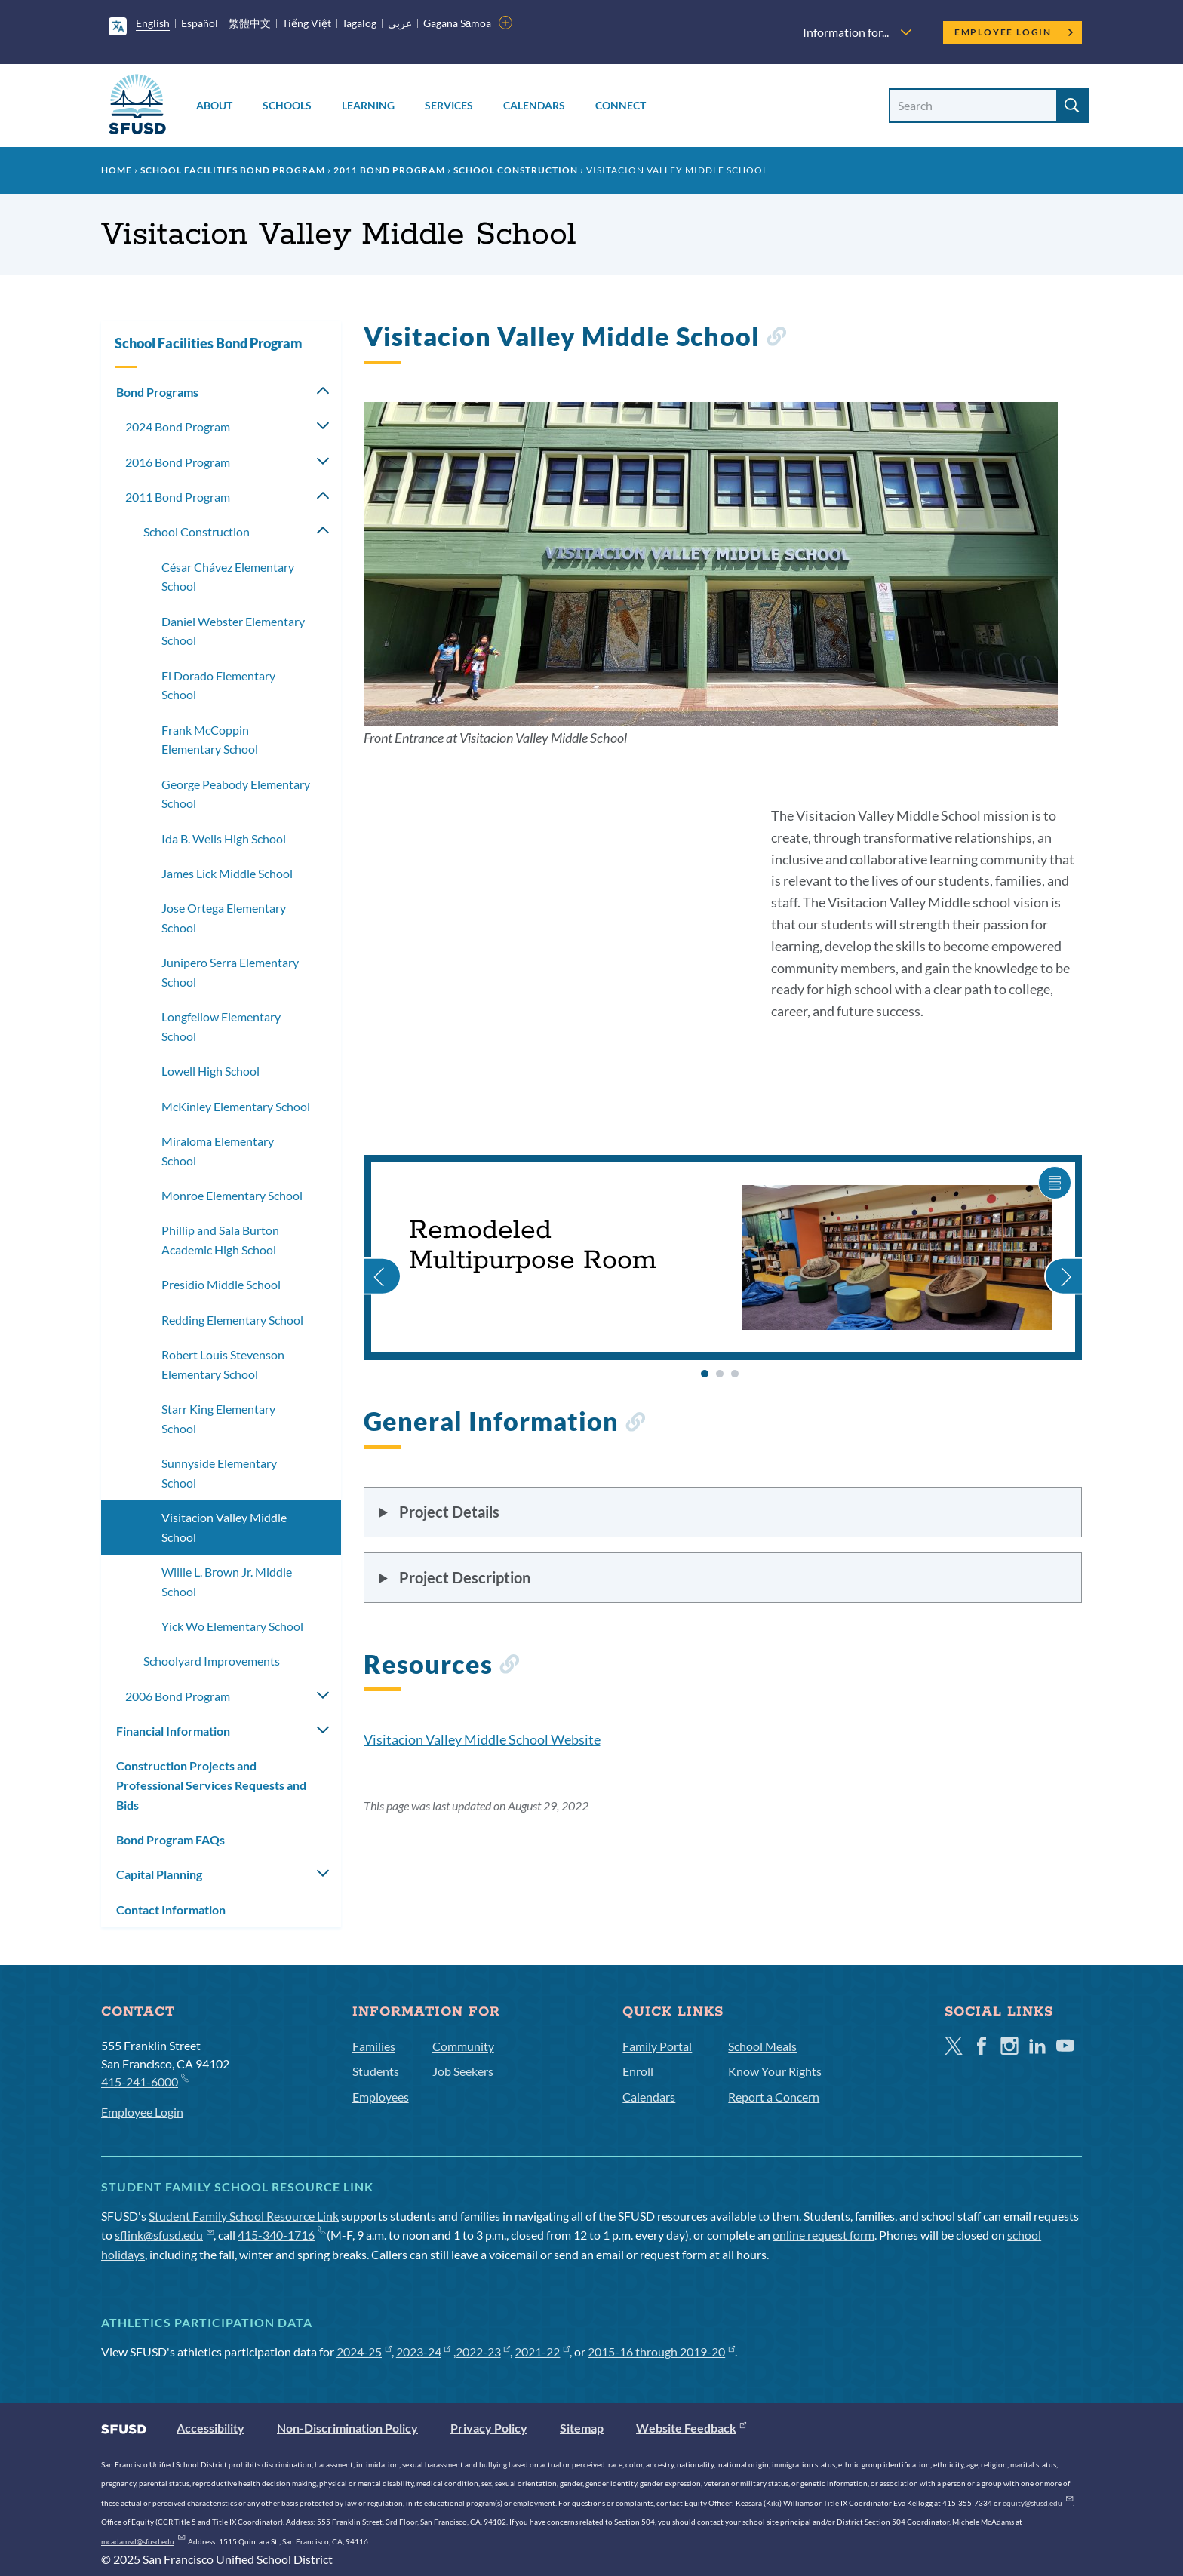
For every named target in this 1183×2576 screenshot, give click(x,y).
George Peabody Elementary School (235, 794)
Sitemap (582, 2428)
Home (116, 170)
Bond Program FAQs (170, 1839)
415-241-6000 (144, 2081)
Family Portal (657, 2046)
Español (199, 23)
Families (373, 2046)
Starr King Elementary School (218, 1418)
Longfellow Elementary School (221, 1026)
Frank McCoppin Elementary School (209, 740)
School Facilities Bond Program (232, 170)
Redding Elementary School (232, 1320)
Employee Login (1014, 32)
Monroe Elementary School (232, 1195)
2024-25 (364, 2351)
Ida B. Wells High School (223, 838)
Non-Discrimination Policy (347, 2428)
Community (463, 2046)
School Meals (762, 2046)
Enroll (637, 2071)
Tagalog (359, 23)
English (153, 23)
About (214, 105)
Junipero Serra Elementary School (230, 972)
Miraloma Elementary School (217, 1151)
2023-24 (423, 2351)
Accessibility (210, 2428)
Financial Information (173, 1731)
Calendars (534, 105)
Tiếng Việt (306, 23)
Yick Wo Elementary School (232, 1626)
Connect (620, 105)
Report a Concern (773, 2096)
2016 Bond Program (177, 462)
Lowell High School (210, 1071)
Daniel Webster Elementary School (233, 631)
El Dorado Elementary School (218, 685)
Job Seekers (462, 2071)
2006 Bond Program (177, 1696)
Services (449, 105)
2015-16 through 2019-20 (661, 2351)
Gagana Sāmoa (457, 23)
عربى (400, 23)
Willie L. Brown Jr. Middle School (226, 1581)
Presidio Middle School (221, 1284)
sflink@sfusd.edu (164, 2235)
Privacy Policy (488, 2428)
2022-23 (483, 2351)
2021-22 (542, 2351)
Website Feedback (691, 2428)
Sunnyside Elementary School (219, 1473)
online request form (823, 2235)
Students (375, 2071)
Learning (368, 105)
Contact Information (171, 1909)
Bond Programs (157, 392)
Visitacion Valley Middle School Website (482, 1739)
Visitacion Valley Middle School (224, 1527)
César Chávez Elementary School (227, 577)
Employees (380, 2096)
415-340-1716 (281, 2235)
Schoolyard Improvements (211, 1660)
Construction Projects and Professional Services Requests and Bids (211, 1784)
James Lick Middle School (227, 873)
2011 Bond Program (389, 170)
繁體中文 (250, 23)
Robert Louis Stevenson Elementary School (222, 1364)
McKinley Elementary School (235, 1106)
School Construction (515, 170)
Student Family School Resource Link (244, 2216)
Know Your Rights (775, 2071)
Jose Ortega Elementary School (223, 918)
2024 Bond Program (177, 426)
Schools (287, 105)
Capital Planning (159, 1874)
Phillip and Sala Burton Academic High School (220, 1240)
